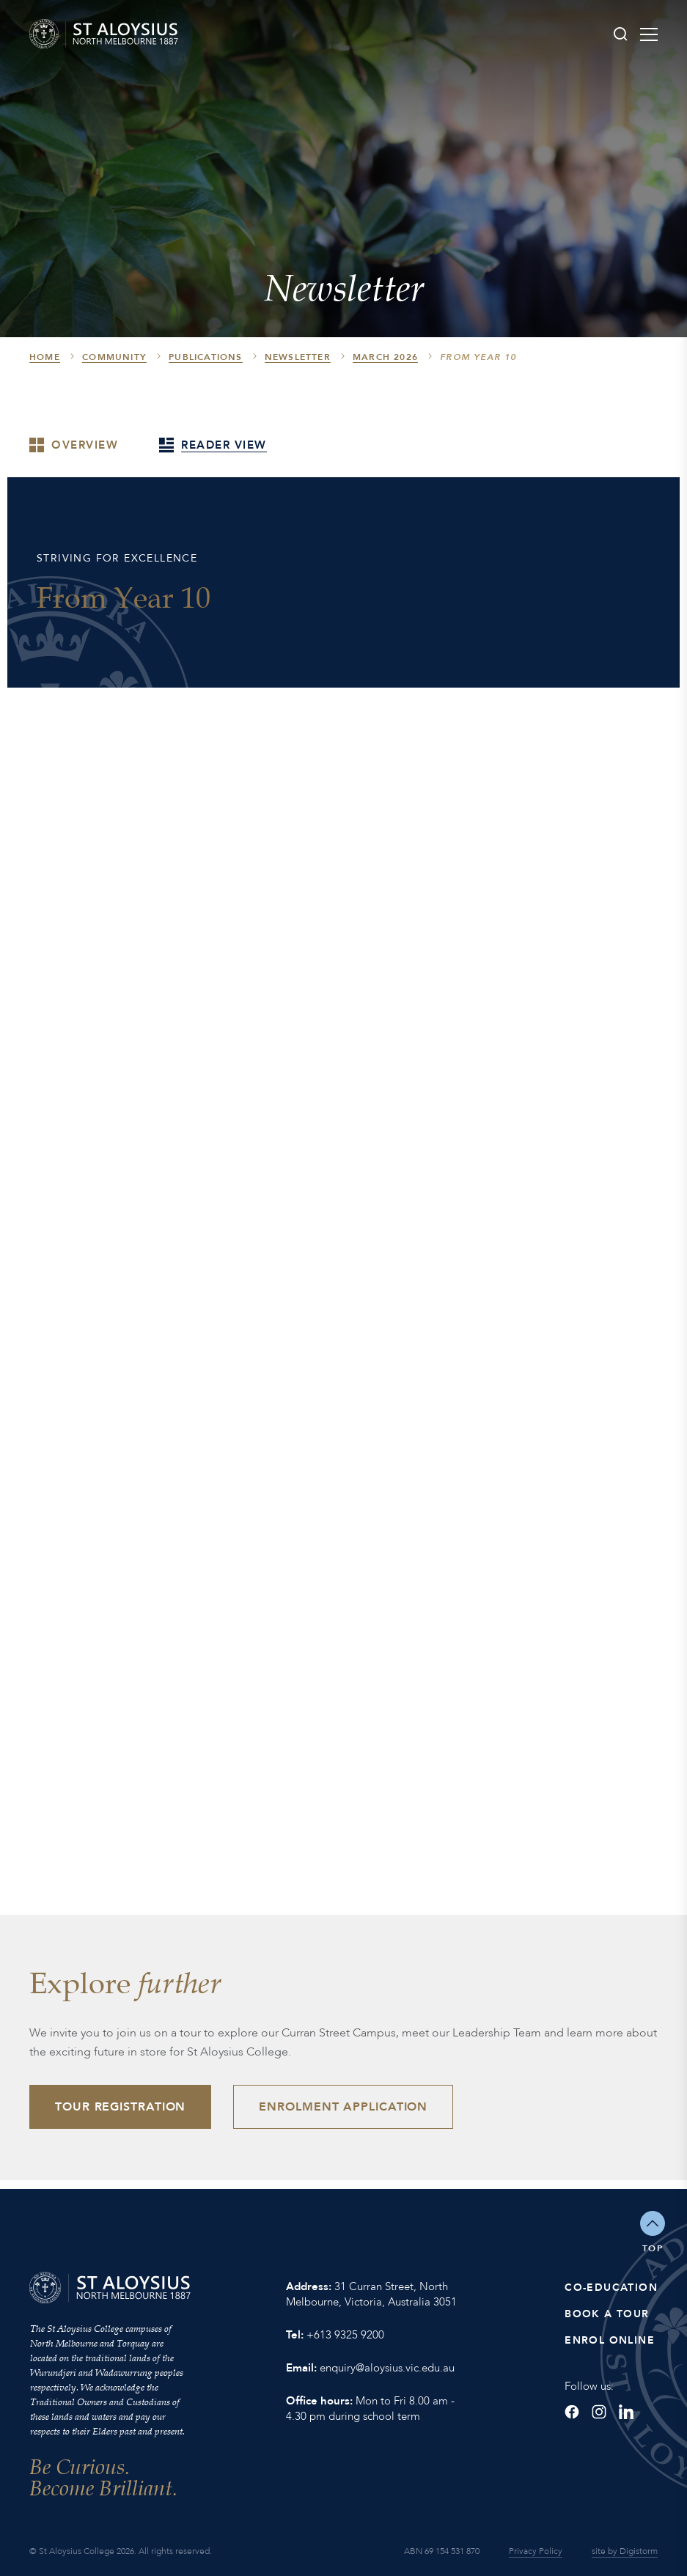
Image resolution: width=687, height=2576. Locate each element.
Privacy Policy (535, 2551)
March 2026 (385, 357)
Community (114, 357)
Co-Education (611, 2288)
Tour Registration (120, 2107)
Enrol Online (610, 2340)
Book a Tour (607, 2314)
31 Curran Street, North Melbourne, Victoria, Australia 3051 (371, 2294)
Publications (205, 357)
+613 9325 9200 (345, 2334)
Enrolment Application (343, 2107)
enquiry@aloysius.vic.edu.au (387, 2367)
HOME (44, 357)
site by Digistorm (625, 2551)
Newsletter (298, 357)
